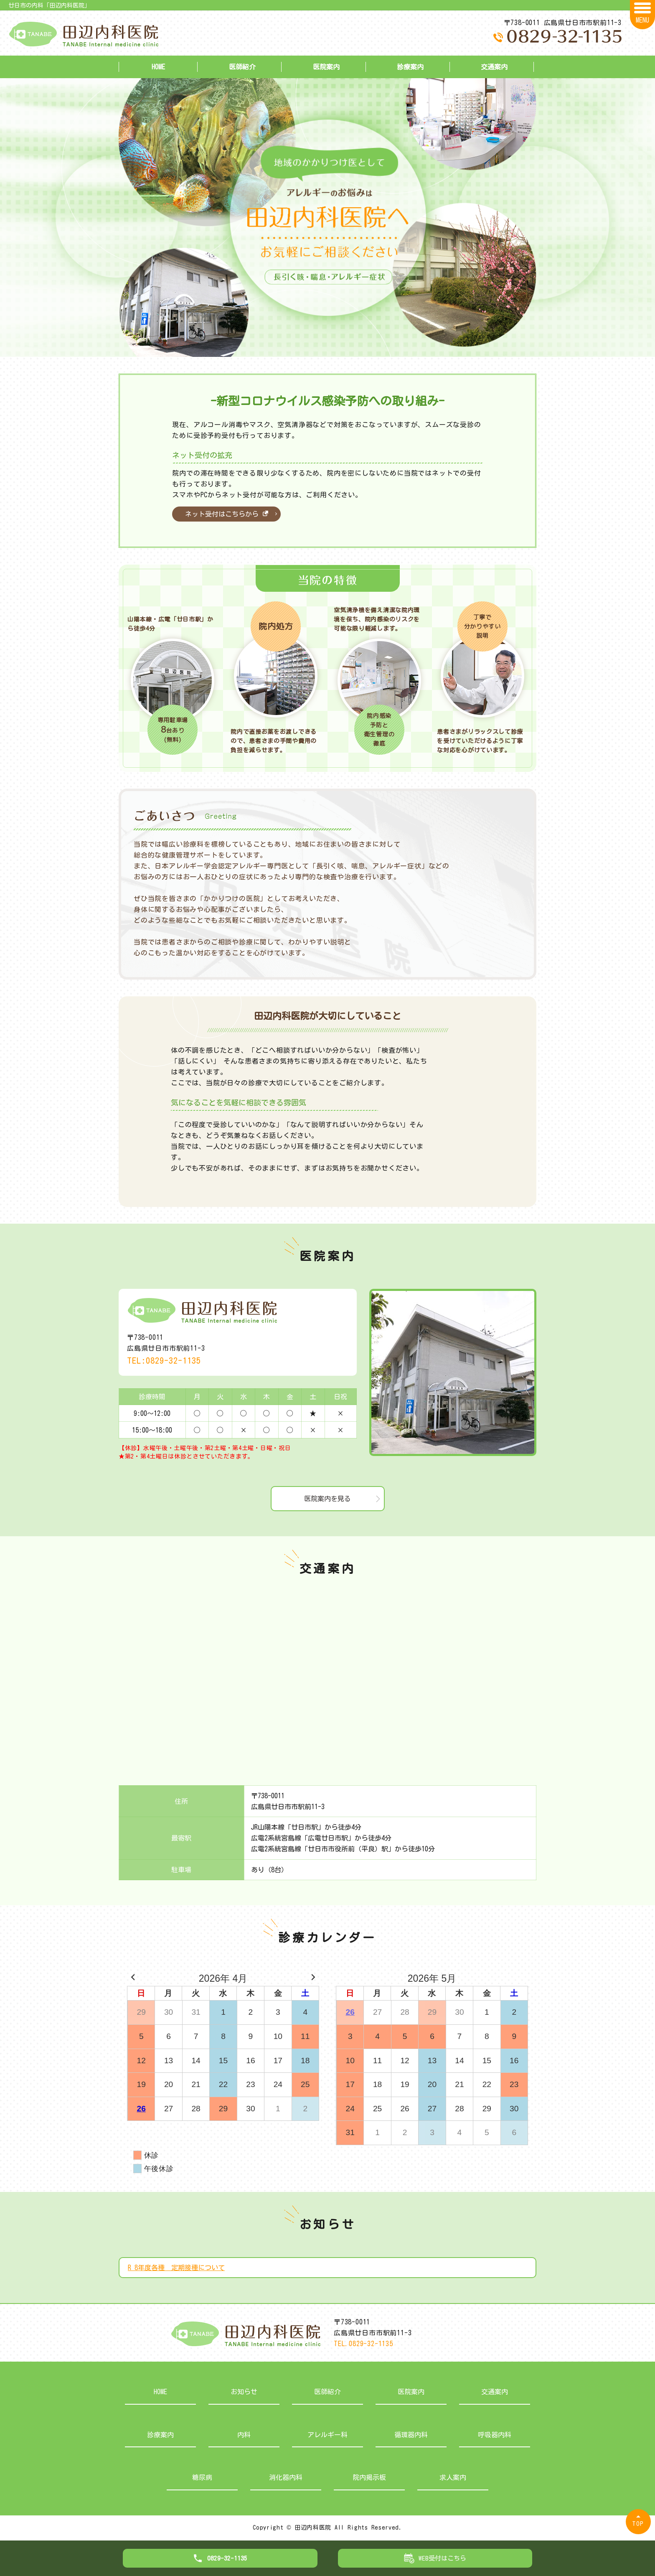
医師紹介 (242, 67)
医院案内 (326, 67)
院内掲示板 (369, 2477)
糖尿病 (202, 2477)
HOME (158, 67)
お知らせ (244, 2391)
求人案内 (452, 2477)
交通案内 (494, 67)
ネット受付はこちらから (226, 514)
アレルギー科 (327, 2434)
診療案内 (410, 67)
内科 (244, 2434)
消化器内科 (285, 2477)
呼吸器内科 (494, 2434)
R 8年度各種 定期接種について (176, 2267)
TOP (638, 2523)
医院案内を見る (327, 1498)
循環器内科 (411, 2434)
